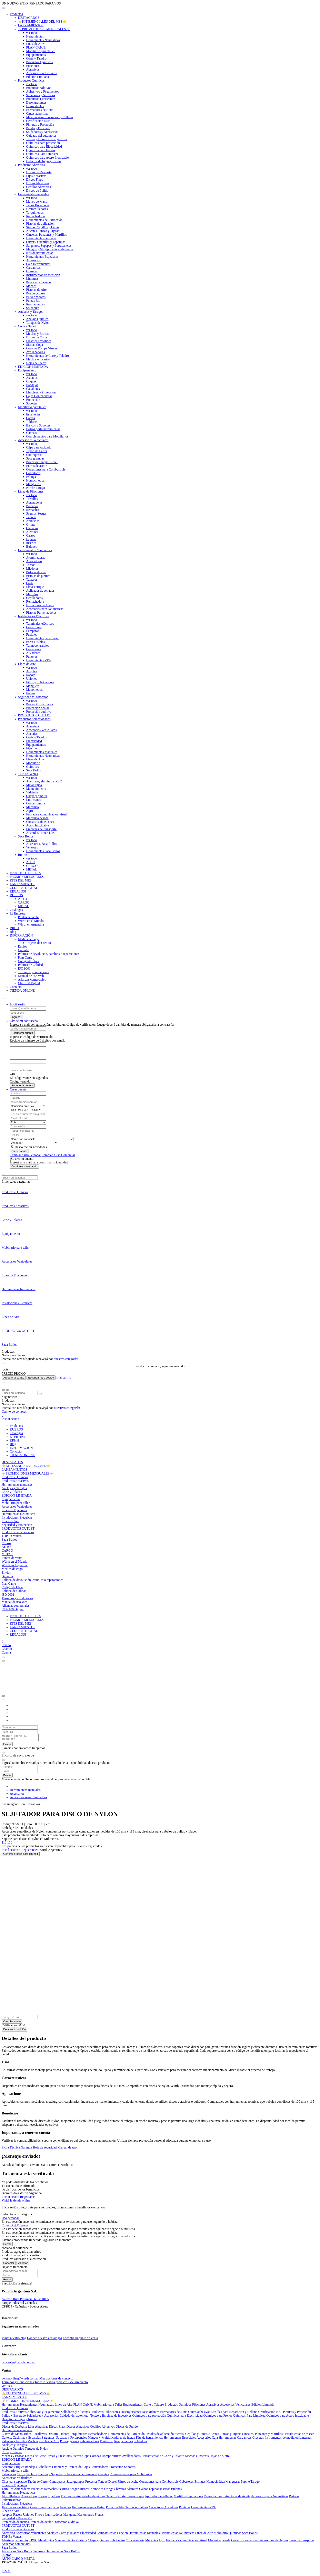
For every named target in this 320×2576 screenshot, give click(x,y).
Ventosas (32, 847)
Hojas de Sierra (36, 363)
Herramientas (35, 36)
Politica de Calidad (30, 965)
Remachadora (35, 601)
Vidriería (32, 792)
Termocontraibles (37, 645)
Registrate (27, 1851)
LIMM (6, 2572)
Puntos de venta (28, 917)
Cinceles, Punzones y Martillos (46, 234)
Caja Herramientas (38, 264)
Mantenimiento (36, 788)
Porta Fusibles (35, 642)
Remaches (33, 509)
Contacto (16, 987)
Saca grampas (35, 458)
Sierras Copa (34, 344)
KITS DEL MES (21, 880)
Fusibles (31, 634)
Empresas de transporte (41, 829)
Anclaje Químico (37, 319)
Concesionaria (35, 803)
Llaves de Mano (36, 201)
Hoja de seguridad (45, 2148)
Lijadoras (32, 568)
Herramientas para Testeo (42, 638)
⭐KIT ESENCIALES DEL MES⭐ (42, 21)
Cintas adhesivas (37, 113)
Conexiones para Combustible (46, 469)
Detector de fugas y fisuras (43, 161)
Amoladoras (34, 561)
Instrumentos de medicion (43, 275)
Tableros (31, 421)
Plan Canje (25, 957)
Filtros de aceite (36, 465)
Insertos (31, 543)
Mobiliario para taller (32, 407)
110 (4, 1843)
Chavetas (32, 528)
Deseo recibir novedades (31, 1147)
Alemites (32, 532)
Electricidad (34, 741)
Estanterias (33, 414)
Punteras (31, 656)
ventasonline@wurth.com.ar (20, 2379)
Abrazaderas (34, 502)
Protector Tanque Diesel (42, 462)
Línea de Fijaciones (30, 491)
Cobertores (33, 473)
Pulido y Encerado (38, 128)
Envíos (22, 946)
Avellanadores (35, 352)
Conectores (33, 649)
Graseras (32, 271)
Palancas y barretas (38, 282)
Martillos (32, 594)
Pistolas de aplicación (40, 223)
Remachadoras (35, 216)
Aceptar (23, 2264)
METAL (31, 869)
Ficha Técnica (11, 2148)
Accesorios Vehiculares (41, 73)
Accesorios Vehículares (33, 440)
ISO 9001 (24, 968)
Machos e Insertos (38, 359)
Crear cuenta (18, 1089)
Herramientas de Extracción (44, 220)
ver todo (31, 32)
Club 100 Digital (29, 983)
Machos (31, 286)
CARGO (32, 865)
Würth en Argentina (31, 924)
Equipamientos (36, 54)
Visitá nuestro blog (14, 2339)
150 (9, 1843)
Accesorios (33, 260)
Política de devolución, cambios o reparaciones (48, 954)
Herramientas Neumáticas (35, 550)
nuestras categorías (66, 1359)
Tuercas (31, 517)
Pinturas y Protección (40, 124)
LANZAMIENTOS (30, 25)
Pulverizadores (36, 297)
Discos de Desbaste (38, 172)
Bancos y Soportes (38, 425)
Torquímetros (35, 212)
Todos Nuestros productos (51, 2383)
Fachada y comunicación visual (46, 814)
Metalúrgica (34, 785)
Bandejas (32, 385)
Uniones (31, 678)
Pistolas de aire (36, 572)
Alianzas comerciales (32, 979)
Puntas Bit (33, 300)
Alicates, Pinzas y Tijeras (42, 231)
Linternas (32, 278)
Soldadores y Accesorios (42, 132)
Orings (30, 524)
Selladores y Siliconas (40, 95)
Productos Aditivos (38, 87)
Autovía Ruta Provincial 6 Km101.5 (25, 2300)
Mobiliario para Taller (40, 51)
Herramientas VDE (38, 660)
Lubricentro (34, 799)
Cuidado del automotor (41, 135)
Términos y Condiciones (18, 2383)
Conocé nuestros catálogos (44, 2339)
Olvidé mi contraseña (24, 1021)
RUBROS (16, 895)
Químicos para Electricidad (44, 146)
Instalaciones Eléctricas (33, 616)
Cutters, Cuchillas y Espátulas (45, 242)
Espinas (31, 539)
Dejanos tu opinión (14, 2030)
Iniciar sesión (10, 2198)
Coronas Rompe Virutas (41, 348)
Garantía (23, 950)
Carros (30, 418)
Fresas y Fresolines (38, 341)
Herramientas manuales (33, 194)
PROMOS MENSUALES (27, 876)
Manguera (32, 686)
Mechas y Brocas (37, 333)
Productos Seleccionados (34, 719)
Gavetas (31, 432)
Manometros (34, 689)
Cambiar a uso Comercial (58, 1155)
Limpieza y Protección (41, 392)
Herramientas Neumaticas (43, 40)
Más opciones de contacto (56, 2379)
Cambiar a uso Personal (25, 1155)
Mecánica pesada (37, 818)
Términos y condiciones (33, 972)
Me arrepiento (78, 2383)
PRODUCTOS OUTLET (34, 715)
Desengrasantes (36, 102)
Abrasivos (32, 69)
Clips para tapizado (38, 447)
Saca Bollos (34, 770)
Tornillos (32, 498)
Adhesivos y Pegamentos (42, 91)
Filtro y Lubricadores (40, 682)
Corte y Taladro (36, 58)
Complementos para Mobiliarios (47, 436)
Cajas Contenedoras (39, 396)
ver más (7, 2387)
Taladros (31, 579)
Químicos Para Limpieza (42, 154)
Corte (29, 583)
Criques (31, 381)
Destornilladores (37, 209)
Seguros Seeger (36, 513)
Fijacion (31, 748)
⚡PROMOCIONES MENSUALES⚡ (44, 29)
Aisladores (33, 653)
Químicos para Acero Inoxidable (47, 157)
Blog (13, 931)
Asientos (32, 377)
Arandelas (32, 520)
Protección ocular (37, 708)
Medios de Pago (28, 939)
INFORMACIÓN (21, 935)
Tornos (30, 565)
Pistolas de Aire (36, 289)
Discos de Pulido (37, 190)
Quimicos (32, 766)
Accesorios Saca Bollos (41, 843)
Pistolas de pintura (38, 576)
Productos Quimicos (39, 62)
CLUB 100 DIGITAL (24, 887)
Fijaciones (33, 65)
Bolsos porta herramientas (43, 429)
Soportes (32, 403)
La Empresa (18, 913)
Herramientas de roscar (41, 238)
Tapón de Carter (36, 451)
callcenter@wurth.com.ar (18, 2363)
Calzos (30, 535)
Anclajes (32, 733)
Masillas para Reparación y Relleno (49, 117)
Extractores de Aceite (40, 605)
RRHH (14, 928)
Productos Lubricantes (41, 99)
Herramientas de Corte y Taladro (47, 355)
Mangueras (33, 484)
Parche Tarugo (35, 487)
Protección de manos (39, 704)
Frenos (30, 693)
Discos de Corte (36, 337)
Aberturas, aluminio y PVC (44, 781)
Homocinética (35, 480)
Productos (16, 14)
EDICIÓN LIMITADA (33, 366)
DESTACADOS (28, 17)
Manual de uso (67, 2148)
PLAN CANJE (36, 47)
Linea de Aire (35, 43)
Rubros (22, 854)
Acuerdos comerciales (40, 832)
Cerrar (7, 2245)
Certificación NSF (38, 121)
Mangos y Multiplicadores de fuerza (49, 249)
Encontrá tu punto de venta (80, 2339)
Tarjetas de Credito (38, 942)
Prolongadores (35, 293)
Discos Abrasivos (37, 183)
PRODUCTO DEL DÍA (25, 873)
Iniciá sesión (18, 1004)
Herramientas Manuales (41, 752)
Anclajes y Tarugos (30, 311)
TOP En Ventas (28, 774)
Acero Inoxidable (37, 825)
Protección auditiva (38, 711)
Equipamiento (27, 370)
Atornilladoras (35, 557)
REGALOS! (18, 891)
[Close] (3, 8)
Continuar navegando (24, 1166)
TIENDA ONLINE (22, 990)
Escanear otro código (41, 1377)
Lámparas (32, 631)
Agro (29, 810)
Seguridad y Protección (33, 697)
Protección (33, 399)
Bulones (31, 546)
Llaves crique (35, 587)
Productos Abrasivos (31, 165)
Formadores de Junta (39, 110)
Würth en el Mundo (31, 920)
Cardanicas (33, 267)
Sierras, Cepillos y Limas (42, 227)
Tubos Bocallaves (37, 205)
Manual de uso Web (31, 976)
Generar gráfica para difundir (20, 1855)
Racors (30, 675)
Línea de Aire (27, 664)
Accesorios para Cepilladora (28, 1798)
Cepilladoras (34, 598)
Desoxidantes (35, 106)
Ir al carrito (63, 1377)
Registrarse (27, 2198)
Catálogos (16, 909)
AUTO (30, 862)
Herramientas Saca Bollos (43, 851)
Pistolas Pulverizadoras (41, 612)
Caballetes (33, 388)
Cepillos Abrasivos (38, 187)
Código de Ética (28, 961)
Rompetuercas (35, 304)
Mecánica (32, 807)
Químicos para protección (43, 143)
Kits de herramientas (39, 253)
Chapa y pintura (36, 796)
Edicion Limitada (37, 76)
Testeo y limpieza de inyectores (46, 139)
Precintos (32, 506)
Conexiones (34, 627)
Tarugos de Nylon (37, 322)
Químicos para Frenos (40, 150)
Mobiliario (33, 763)
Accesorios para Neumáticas (44, 609)
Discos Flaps (34, 179)
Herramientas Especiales (42, 256)
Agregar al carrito (13, 1377)
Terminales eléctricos (40, 623)
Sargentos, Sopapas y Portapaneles (48, 245)
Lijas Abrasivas (36, 176)
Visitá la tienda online (16, 2201)
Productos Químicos (31, 80)
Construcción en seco (40, 821)
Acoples (31, 671)
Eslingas (31, 476)
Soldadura (32, 308)
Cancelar (8, 2264)
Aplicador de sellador (40, 590)
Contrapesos (34, 454)
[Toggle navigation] (3, 1382)
